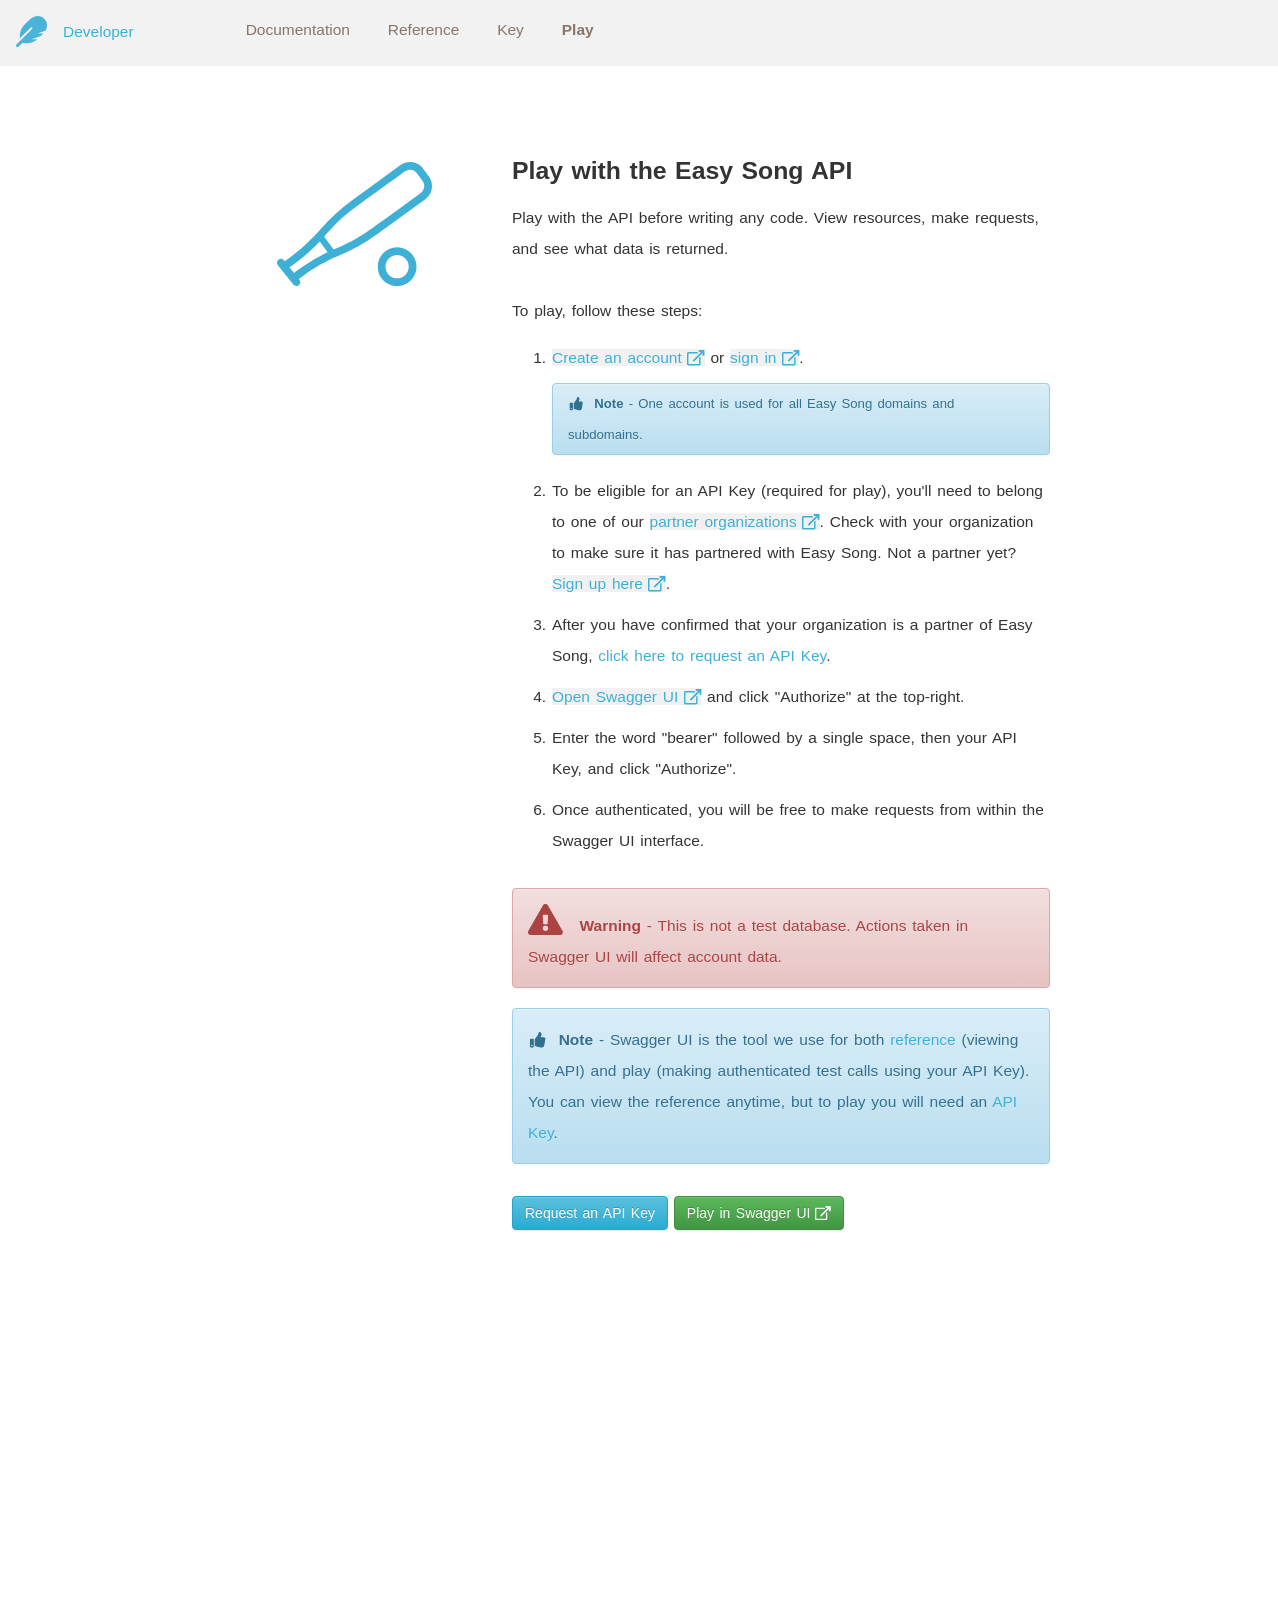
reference (922, 1039)
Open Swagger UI (626, 696)
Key (510, 29)
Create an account (628, 357)
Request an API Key (590, 1213)
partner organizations (735, 521)
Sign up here (609, 583)
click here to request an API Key (712, 655)
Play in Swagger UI (759, 1213)
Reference (424, 29)
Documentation (298, 29)
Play (578, 29)
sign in (764, 357)
